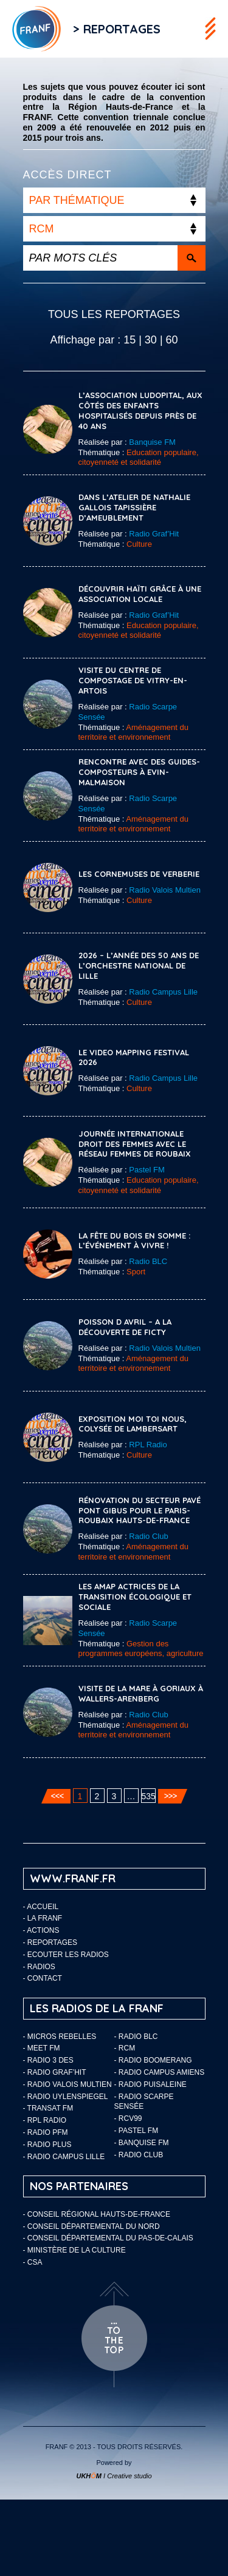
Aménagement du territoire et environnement (133, 732)
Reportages (52, 1942)
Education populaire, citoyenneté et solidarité (138, 457)
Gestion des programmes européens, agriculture (141, 1648)
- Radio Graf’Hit (54, 2072)
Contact (44, 1978)
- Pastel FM (136, 2130)
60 (172, 340)
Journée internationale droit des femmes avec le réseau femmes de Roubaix (134, 1144)
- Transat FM (48, 2108)
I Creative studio (113, 2476)
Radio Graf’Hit (154, 533)
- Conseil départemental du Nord (91, 2226)
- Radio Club (139, 2155)
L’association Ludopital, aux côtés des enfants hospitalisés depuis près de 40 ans (140, 410)
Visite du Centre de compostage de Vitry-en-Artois (132, 680)
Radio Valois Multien (165, 889)
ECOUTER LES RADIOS (68, 1954)
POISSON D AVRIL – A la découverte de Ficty (124, 1327)
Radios (41, 1966)
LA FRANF (44, 1918)
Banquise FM (152, 442)
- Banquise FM (141, 2142)
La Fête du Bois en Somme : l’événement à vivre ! (134, 1241)
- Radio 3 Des (48, 2060)
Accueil (42, 1906)
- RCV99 (128, 2118)
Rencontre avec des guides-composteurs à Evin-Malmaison (139, 772)
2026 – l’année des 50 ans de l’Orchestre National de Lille (138, 965)
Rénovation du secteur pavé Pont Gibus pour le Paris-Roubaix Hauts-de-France (139, 1510)
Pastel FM (147, 1169)
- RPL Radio (45, 2120)
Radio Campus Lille (163, 991)
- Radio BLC (136, 2036)
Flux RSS (185, 28)
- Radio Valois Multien (67, 2084)
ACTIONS (43, 1930)
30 (151, 340)
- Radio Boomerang (153, 2060)
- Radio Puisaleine (150, 2084)
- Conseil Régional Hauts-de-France (96, 2214)
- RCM (125, 2048)
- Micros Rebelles (60, 2036)
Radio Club (148, 1536)
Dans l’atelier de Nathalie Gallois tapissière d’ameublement (134, 507)
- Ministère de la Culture (74, 2250)
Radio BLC (148, 1261)
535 (149, 1796)
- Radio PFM (45, 2132)
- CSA (33, 2262)
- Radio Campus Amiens (159, 2072)
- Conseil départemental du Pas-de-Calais (108, 2238)
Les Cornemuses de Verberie (138, 874)
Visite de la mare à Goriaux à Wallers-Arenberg (140, 1693)
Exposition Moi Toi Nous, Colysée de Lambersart (132, 1424)
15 (129, 340)
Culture (139, 544)
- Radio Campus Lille (64, 2156)
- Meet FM (41, 2048)
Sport (135, 1271)
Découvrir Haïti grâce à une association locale (139, 594)
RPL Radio (148, 1444)
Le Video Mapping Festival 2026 (133, 1057)
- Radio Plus (47, 2144)
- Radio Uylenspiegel (65, 2096)
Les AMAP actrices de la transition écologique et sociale (135, 1596)
